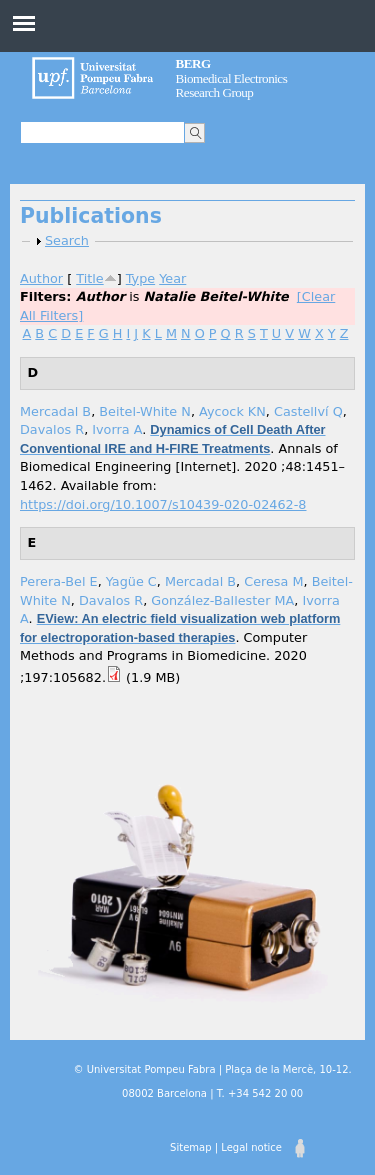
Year (172, 278)
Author (41, 278)
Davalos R (52, 429)
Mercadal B (55, 411)
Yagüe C (131, 581)
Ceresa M (273, 581)
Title (89, 278)
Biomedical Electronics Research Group (232, 78)
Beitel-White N (145, 411)
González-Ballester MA (222, 600)
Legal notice (251, 1147)
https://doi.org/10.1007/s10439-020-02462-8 (163, 504)
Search (67, 240)
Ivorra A (117, 429)
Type (140, 278)
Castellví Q (308, 411)
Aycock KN (232, 411)
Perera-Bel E (59, 581)
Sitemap (190, 1147)
